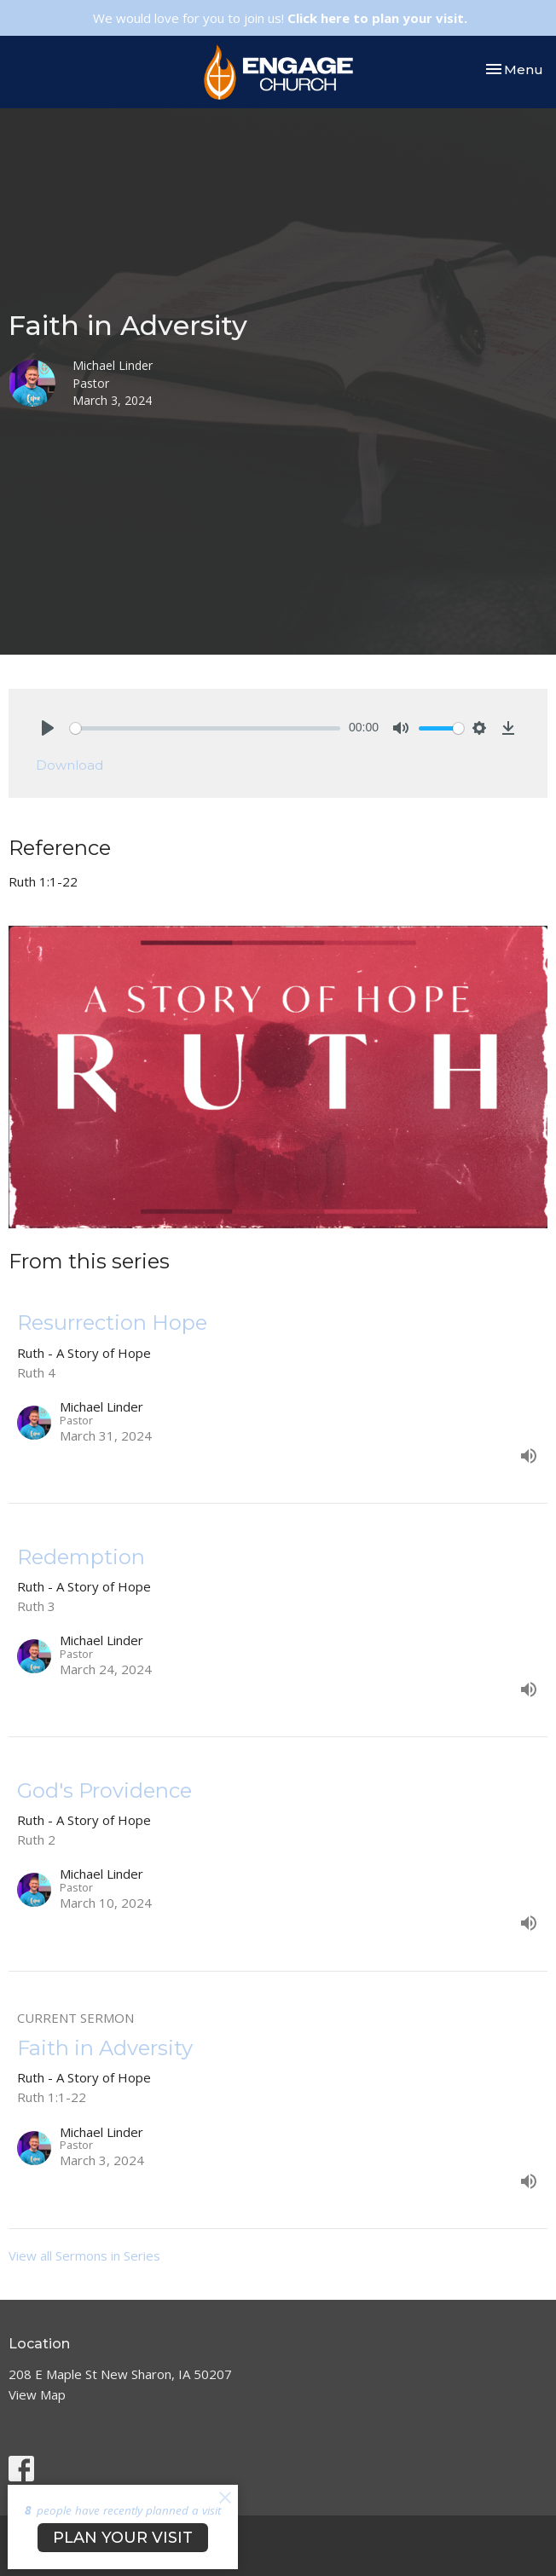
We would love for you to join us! (280, 17)
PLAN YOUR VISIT (123, 2537)
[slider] (205, 728)
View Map (37, 2394)
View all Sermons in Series (84, 2255)
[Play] (47, 728)
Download (69, 765)
